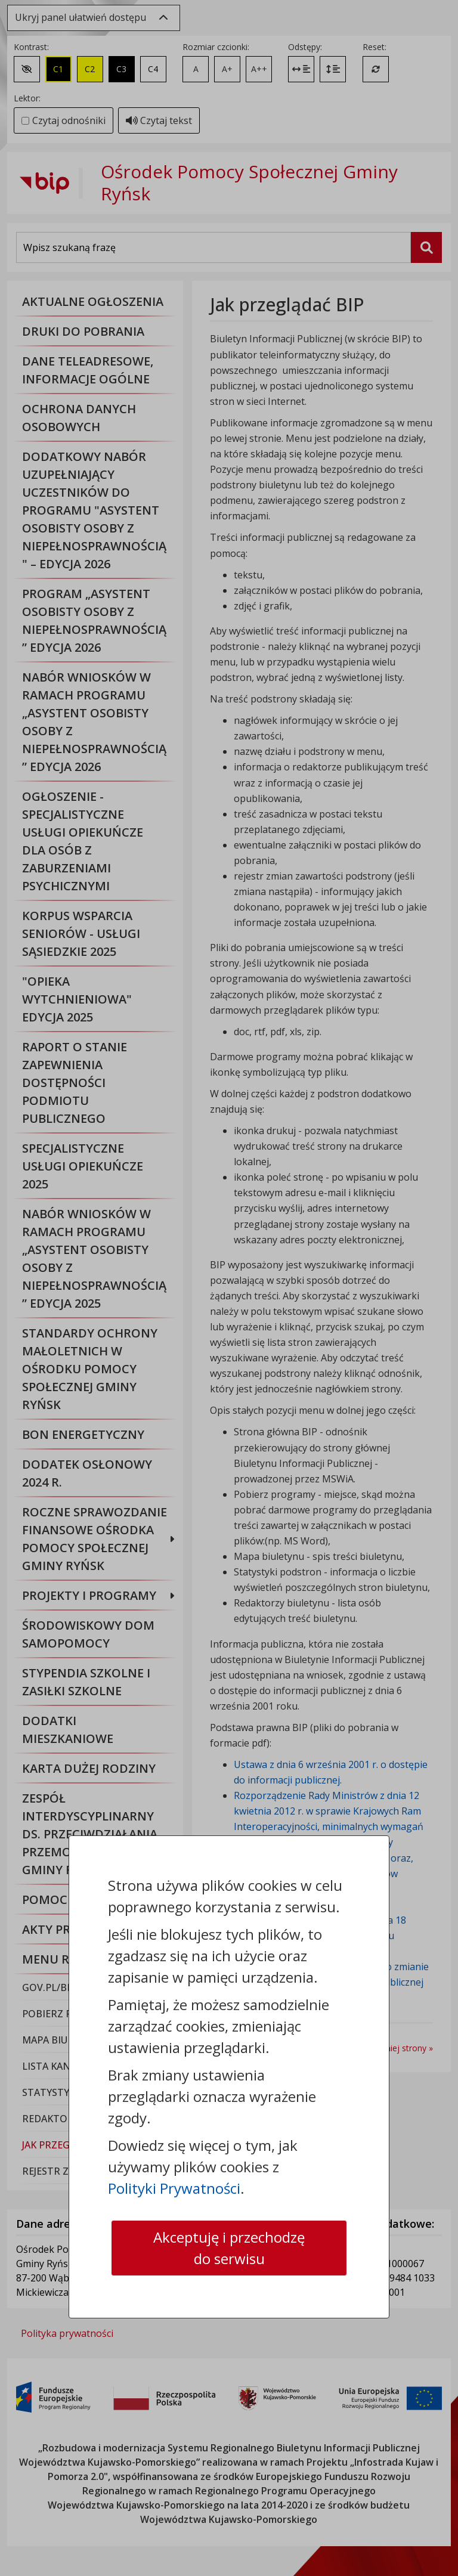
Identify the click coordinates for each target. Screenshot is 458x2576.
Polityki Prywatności (174, 2188)
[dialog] (229, 1288)
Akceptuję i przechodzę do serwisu (229, 2247)
